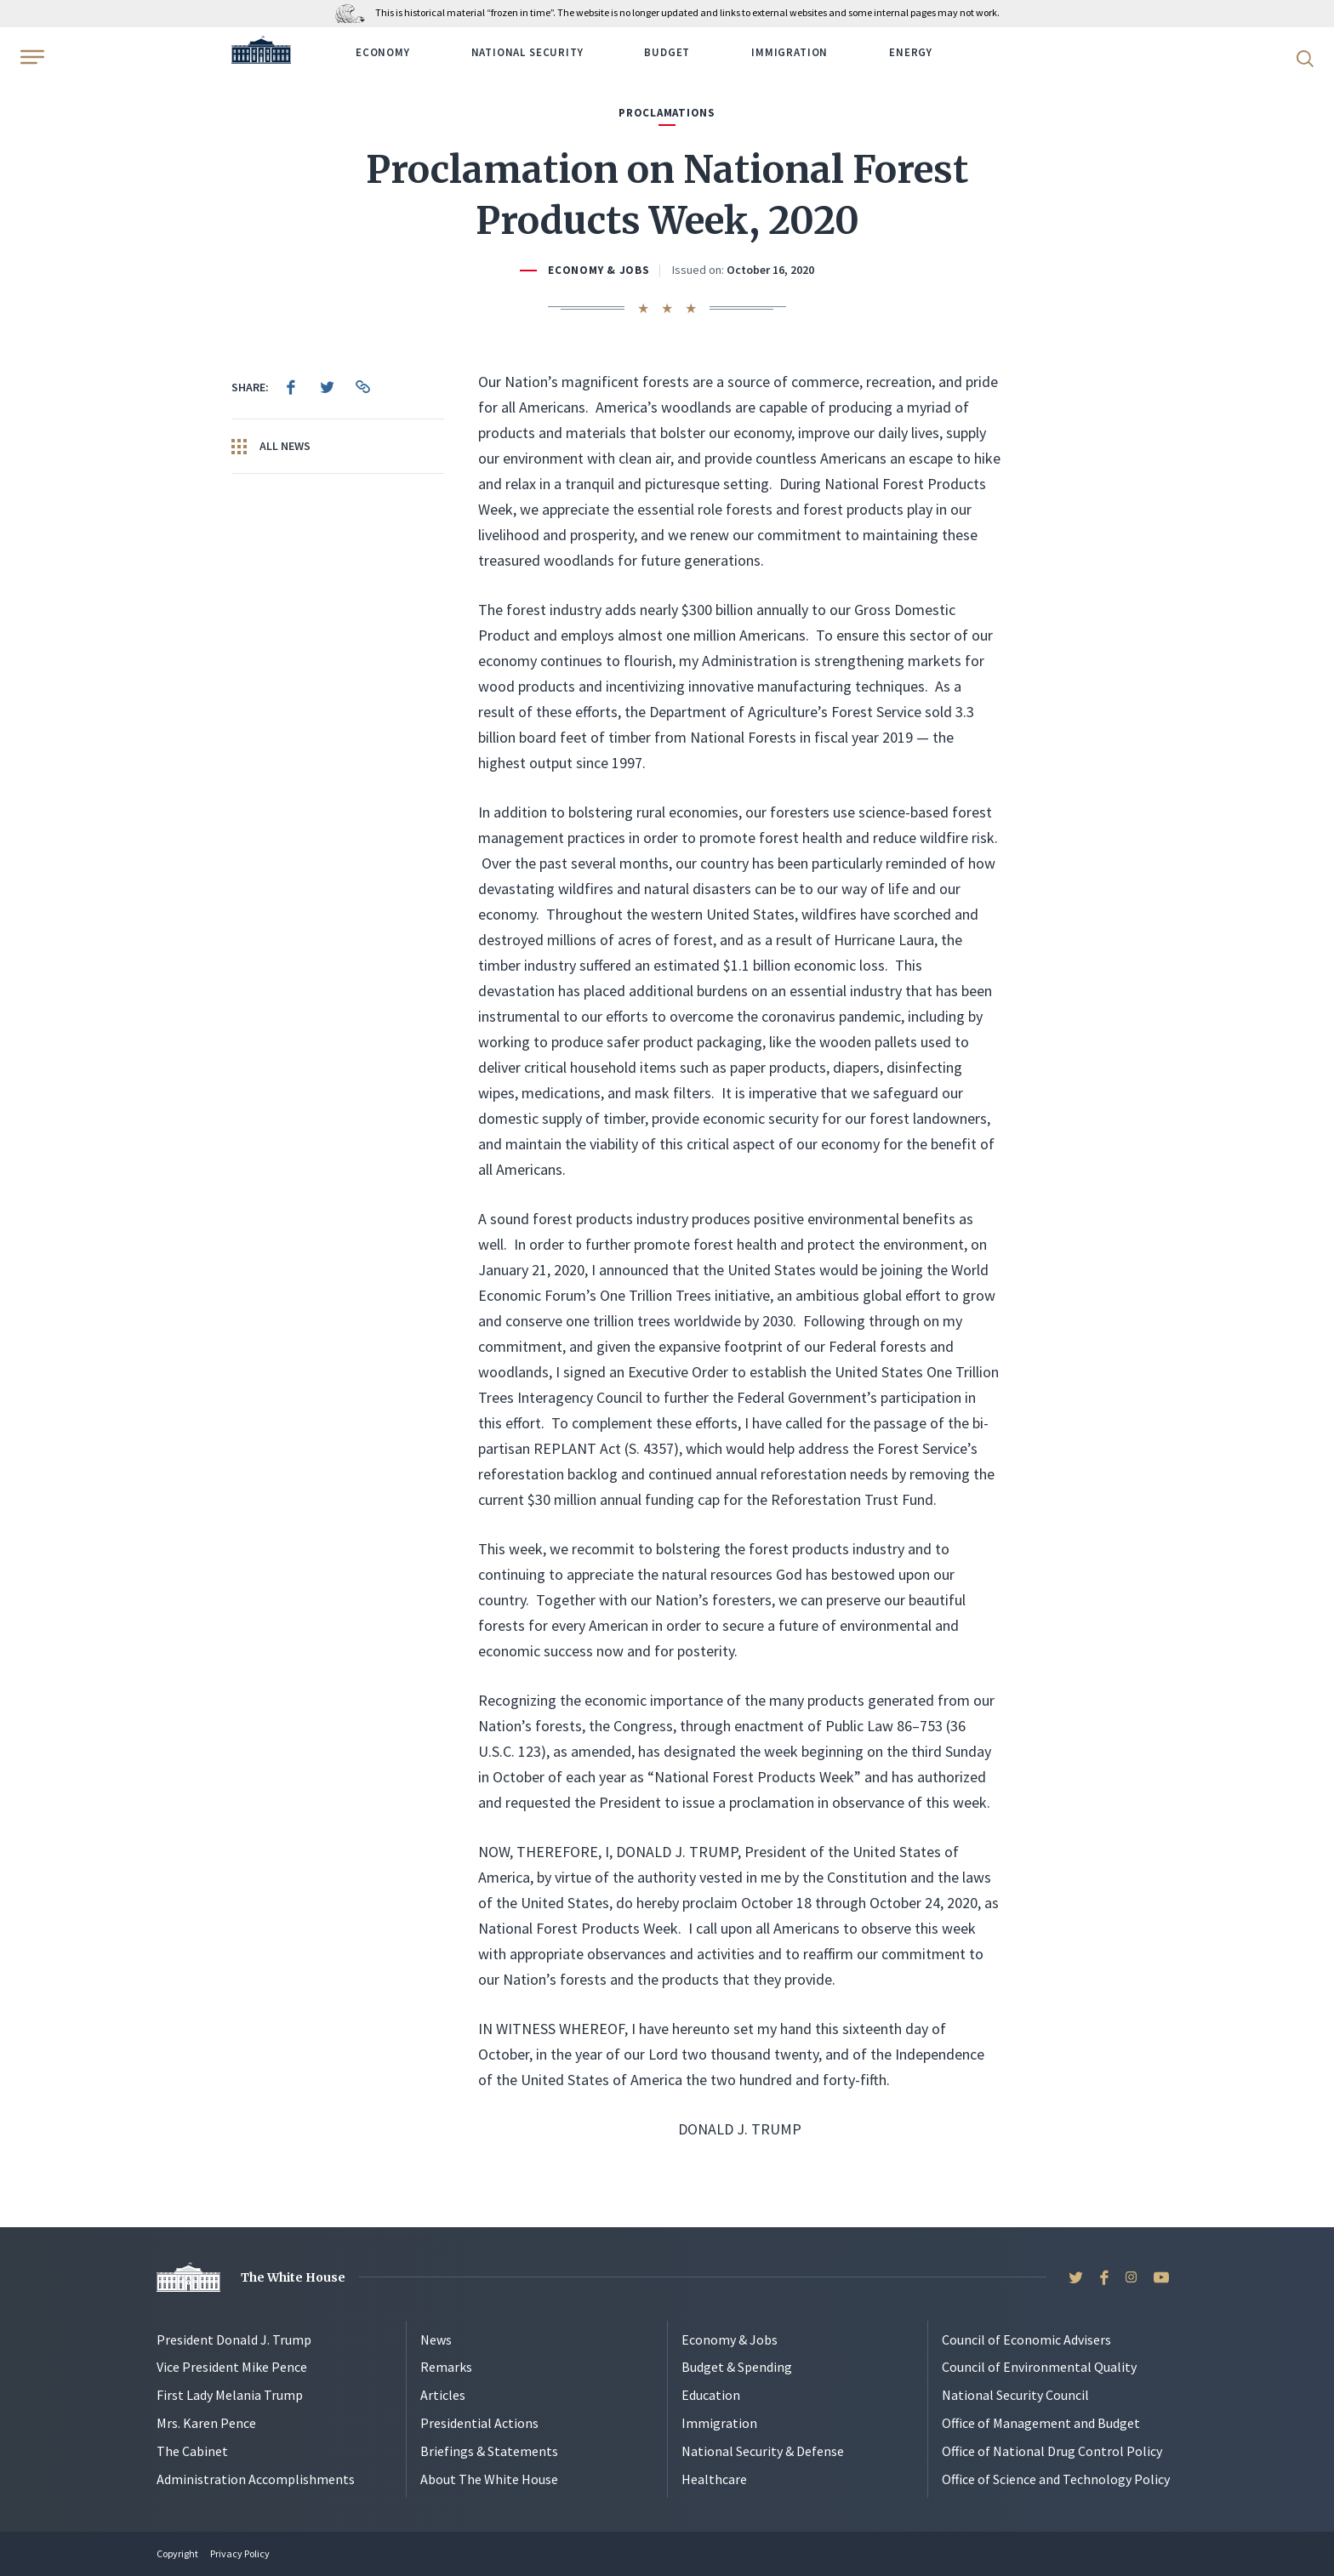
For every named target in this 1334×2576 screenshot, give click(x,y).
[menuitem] (291, 387)
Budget (667, 52)
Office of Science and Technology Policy (1056, 2479)
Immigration (789, 52)
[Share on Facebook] (291, 387)
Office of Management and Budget (1041, 2422)
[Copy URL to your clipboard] (362, 387)
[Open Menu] (30, 57)
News (436, 2339)
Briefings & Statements (489, 2450)
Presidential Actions (479, 2422)
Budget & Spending (736, 2366)
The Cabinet (192, 2450)
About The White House (489, 2479)
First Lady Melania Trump (230, 2394)
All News (271, 446)
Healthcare (714, 2479)
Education (710, 2394)
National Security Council (1015, 2394)
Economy (383, 52)
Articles (442, 2394)
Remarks (446, 2366)
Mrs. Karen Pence (206, 2422)
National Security (527, 52)
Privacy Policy (240, 2553)
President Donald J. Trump (234, 2339)
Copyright (177, 2553)
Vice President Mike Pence (232, 2366)
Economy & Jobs (598, 270)
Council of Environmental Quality (1039, 2366)
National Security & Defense (762, 2450)
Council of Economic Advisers (1026, 2339)
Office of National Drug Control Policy (1052, 2450)
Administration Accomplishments (256, 2479)
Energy (910, 52)
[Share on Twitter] (326, 387)
